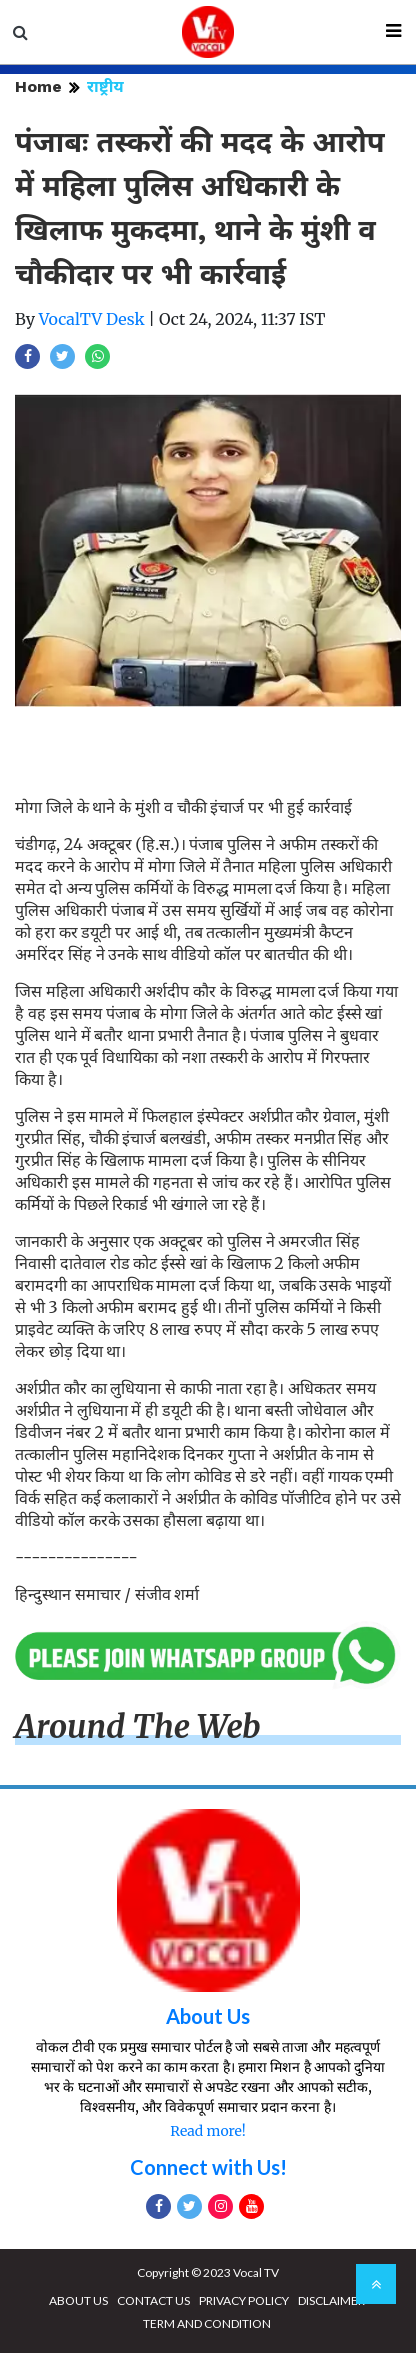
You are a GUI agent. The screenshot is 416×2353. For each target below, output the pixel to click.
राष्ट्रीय (105, 86)
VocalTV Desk (92, 319)
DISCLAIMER (331, 2300)
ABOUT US (78, 2300)
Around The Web (138, 1727)
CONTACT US (153, 2300)
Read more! (207, 2131)
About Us (208, 2016)
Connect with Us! (208, 2167)
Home (38, 86)
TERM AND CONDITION (207, 2323)
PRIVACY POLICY (244, 2300)
